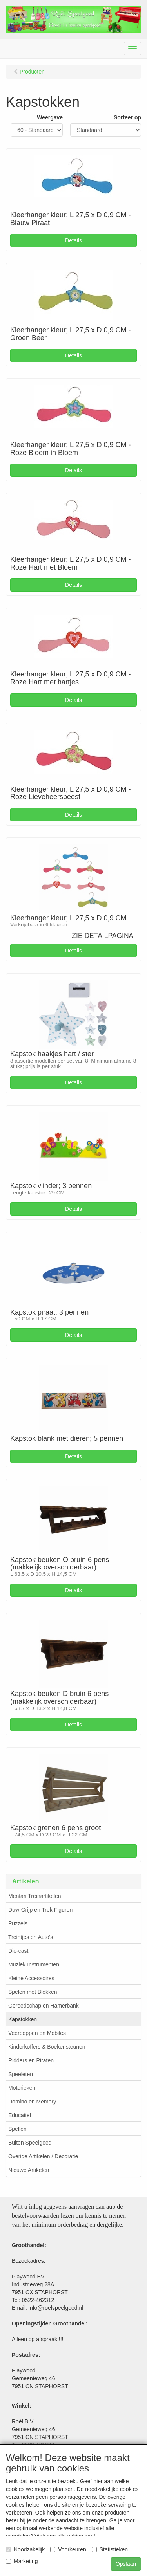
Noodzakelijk (25, 2549)
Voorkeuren (68, 2549)
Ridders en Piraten (31, 2060)
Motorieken (21, 2088)
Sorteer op (127, 117)
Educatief (19, 2115)
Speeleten (20, 2074)
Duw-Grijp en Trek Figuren (40, 1910)
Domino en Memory (32, 2101)
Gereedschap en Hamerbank (43, 2005)
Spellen (17, 2129)
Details (73, 240)
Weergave (50, 117)
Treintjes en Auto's (30, 1937)
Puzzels (17, 1923)
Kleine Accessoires (31, 1978)
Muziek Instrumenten (33, 1964)
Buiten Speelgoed (30, 2142)
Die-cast (18, 1951)
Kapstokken (22, 2019)
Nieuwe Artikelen (28, 2170)
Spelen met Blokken (32, 1992)
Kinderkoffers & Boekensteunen (46, 2047)
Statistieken (110, 2549)
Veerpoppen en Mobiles (37, 2033)
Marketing (22, 2561)
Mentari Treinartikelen (34, 1896)
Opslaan (126, 2564)
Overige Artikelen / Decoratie (43, 2156)
